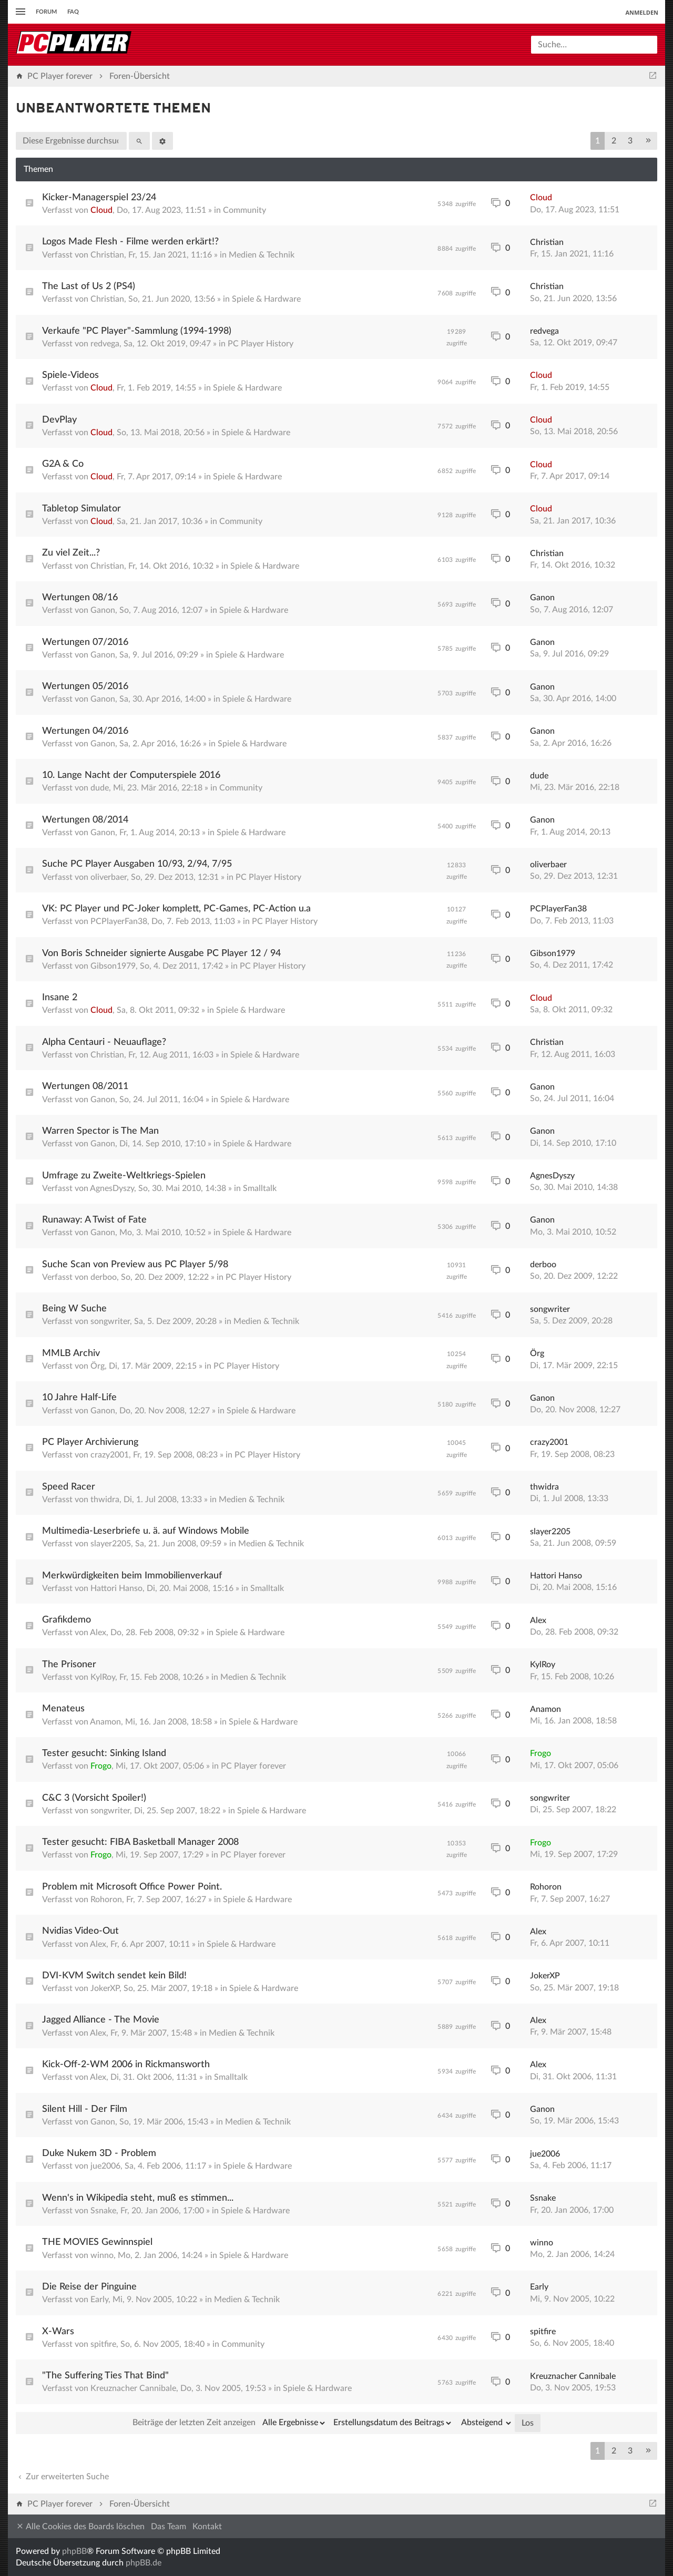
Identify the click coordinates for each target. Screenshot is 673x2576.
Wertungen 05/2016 (85, 686)
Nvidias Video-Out (80, 1931)
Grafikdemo (66, 1620)
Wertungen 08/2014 (85, 820)
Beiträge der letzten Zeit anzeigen (229, 2423)
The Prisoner (69, 1664)
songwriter (110, 1321)
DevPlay (59, 420)
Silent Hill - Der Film (84, 2109)
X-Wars (58, 2331)
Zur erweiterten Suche (62, 2476)
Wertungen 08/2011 (85, 1086)
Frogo (100, 1766)
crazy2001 (109, 1455)
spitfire (103, 2344)
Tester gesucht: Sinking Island (104, 1753)
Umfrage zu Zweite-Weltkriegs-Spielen (124, 1176)
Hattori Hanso (116, 1588)
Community (244, 210)
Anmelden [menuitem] (641, 12)
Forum (46, 12)
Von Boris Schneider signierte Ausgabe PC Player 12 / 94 (161, 953)
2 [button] (613, 141)
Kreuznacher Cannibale (133, 2388)
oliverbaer (108, 877)
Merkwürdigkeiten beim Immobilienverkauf (132, 1576)
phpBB (74, 2551)
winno (102, 2255)
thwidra (104, 1499)
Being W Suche (74, 1308)
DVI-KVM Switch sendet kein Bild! (114, 1975)
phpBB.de (143, 2563)
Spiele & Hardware (266, 299)
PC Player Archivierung (90, 1442)
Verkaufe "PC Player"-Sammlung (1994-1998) (136, 331)
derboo (103, 1277)
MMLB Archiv (71, 1353)
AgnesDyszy (112, 1188)
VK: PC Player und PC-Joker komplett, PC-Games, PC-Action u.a (176, 909)
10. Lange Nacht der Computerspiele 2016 (131, 775)
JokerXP (104, 1988)
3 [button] (630, 141)
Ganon (102, 610)
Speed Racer (68, 1487)
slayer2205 (110, 1544)
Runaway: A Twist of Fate (94, 1220)
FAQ (73, 12)
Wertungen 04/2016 (85, 731)
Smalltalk (260, 1188)
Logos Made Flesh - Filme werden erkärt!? (130, 242)
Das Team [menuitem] (168, 2526)
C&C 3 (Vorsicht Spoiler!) (94, 1798)
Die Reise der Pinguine (89, 2287)
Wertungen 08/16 (80, 597)
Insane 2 (59, 997)
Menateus (63, 1708)
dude (99, 788)
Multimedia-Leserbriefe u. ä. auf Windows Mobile (145, 1531)
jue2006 (105, 2166)
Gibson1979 (113, 966)
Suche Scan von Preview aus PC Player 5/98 (135, 1264)
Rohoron (106, 1899)
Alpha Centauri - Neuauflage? (104, 1042)
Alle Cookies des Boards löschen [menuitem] (80, 2526)
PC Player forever (253, 1766)
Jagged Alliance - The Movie (100, 2020)
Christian (107, 255)
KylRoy (102, 1677)
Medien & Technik (261, 255)
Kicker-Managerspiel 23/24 (99, 197)
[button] (648, 141)
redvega (104, 344)
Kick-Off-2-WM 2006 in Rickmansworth (126, 2064)
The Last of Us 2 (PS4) (88, 286)
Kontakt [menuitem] (207, 2526)
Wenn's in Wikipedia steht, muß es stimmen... (137, 2198)
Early (99, 2299)
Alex (98, 1632)
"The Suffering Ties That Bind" (105, 2375)
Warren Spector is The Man (100, 1131)
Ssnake (103, 2210)
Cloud (101, 210)
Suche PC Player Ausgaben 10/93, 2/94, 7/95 (137, 864)
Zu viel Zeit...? (71, 553)
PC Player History (260, 344)
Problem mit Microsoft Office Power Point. (132, 1887)
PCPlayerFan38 (118, 921)
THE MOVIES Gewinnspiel (97, 2242)
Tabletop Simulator (81, 509)
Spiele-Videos (70, 375)
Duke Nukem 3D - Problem (99, 2153)
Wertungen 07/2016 (85, 642)
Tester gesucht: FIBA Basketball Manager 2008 (140, 1842)
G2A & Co (63, 464)
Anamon (105, 1722)
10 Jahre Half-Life (79, 1397)
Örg (97, 1366)
